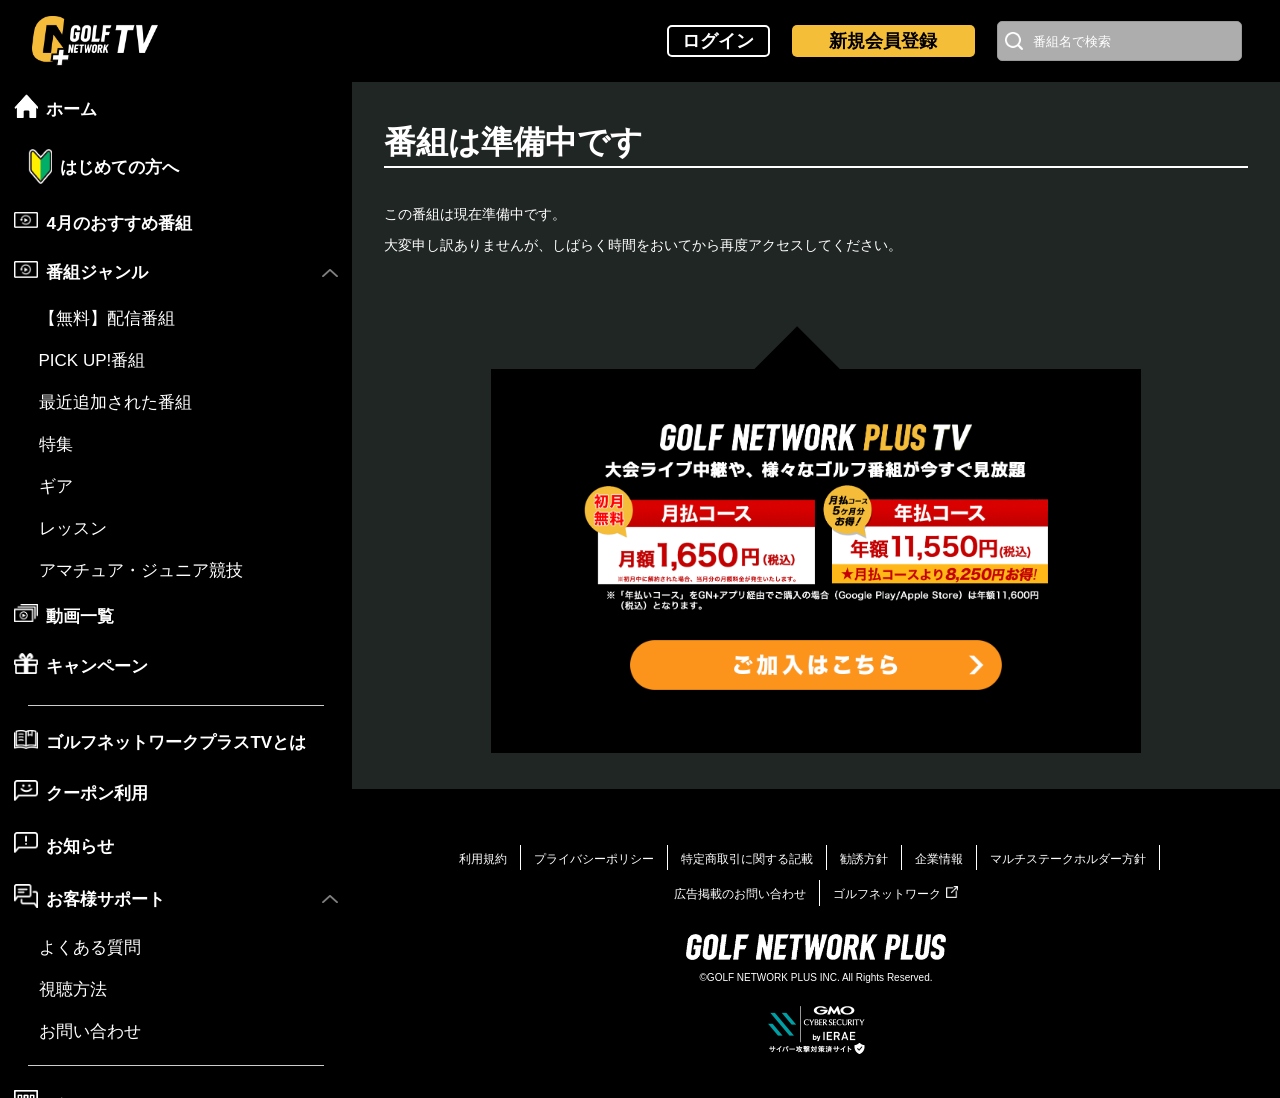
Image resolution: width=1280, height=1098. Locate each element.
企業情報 (939, 859)
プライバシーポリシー (594, 859)
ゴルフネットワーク (895, 894)
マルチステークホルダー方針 (1068, 859)
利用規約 (483, 859)
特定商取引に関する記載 (747, 859)
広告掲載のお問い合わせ (740, 894)
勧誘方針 (864, 859)
